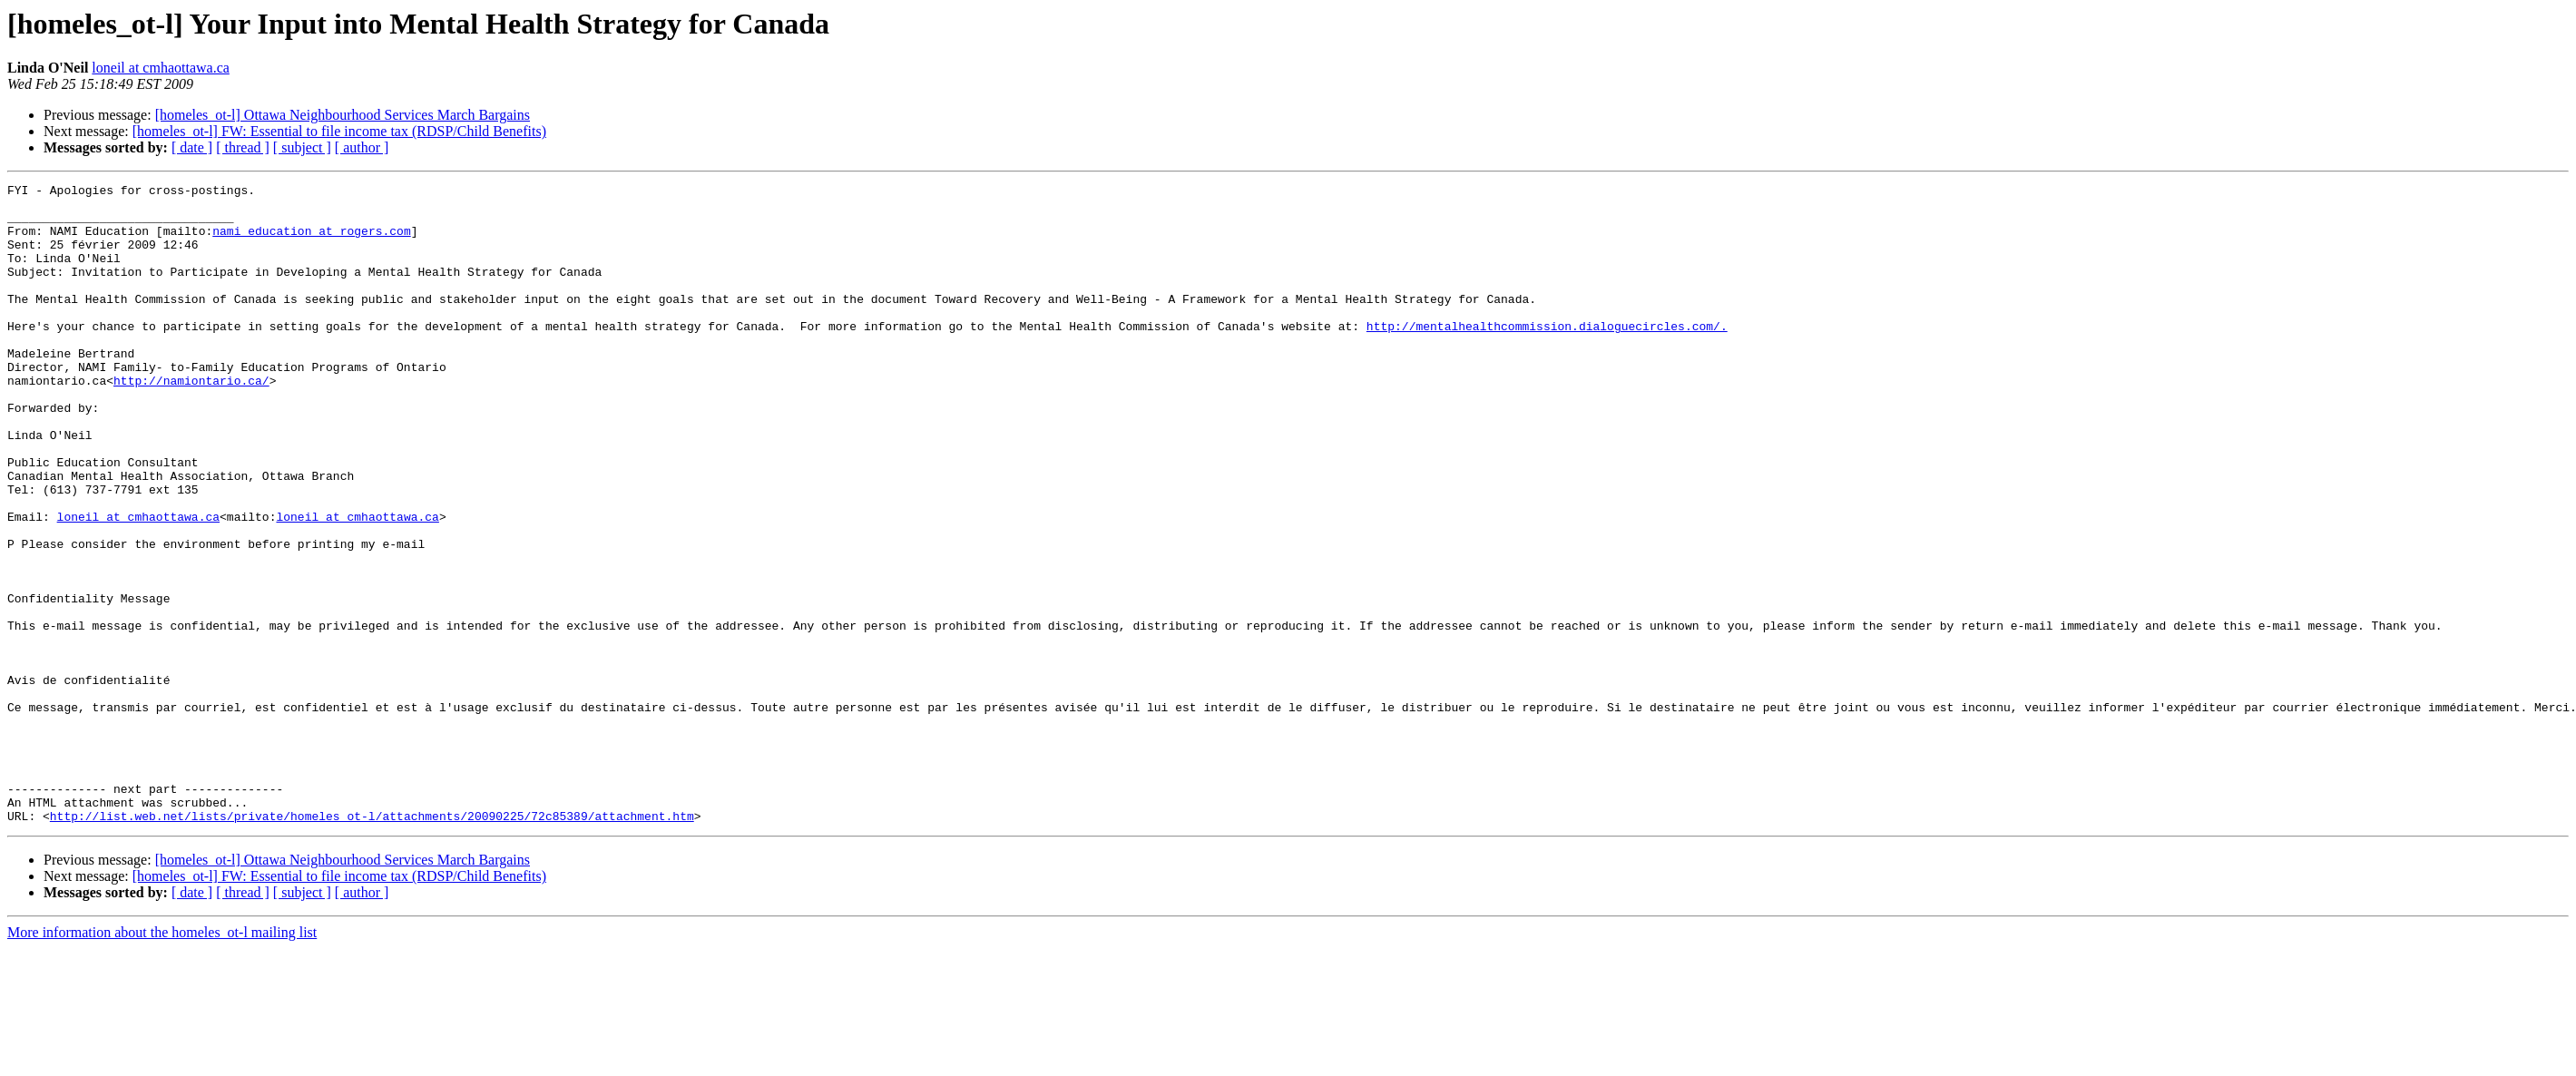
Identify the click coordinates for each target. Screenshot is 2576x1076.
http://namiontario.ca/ (191, 421)
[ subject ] (302, 147)
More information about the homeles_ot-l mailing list (162, 1060)
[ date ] (191, 147)
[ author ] (362, 147)
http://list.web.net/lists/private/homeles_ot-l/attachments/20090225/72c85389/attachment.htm (372, 943)
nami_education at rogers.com (311, 241)
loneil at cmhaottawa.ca (160, 67)
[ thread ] (242, 147)
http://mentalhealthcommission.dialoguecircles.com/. (1547, 355)
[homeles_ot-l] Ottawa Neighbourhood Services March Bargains (342, 114)
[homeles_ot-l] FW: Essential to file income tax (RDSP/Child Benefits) (339, 131)
